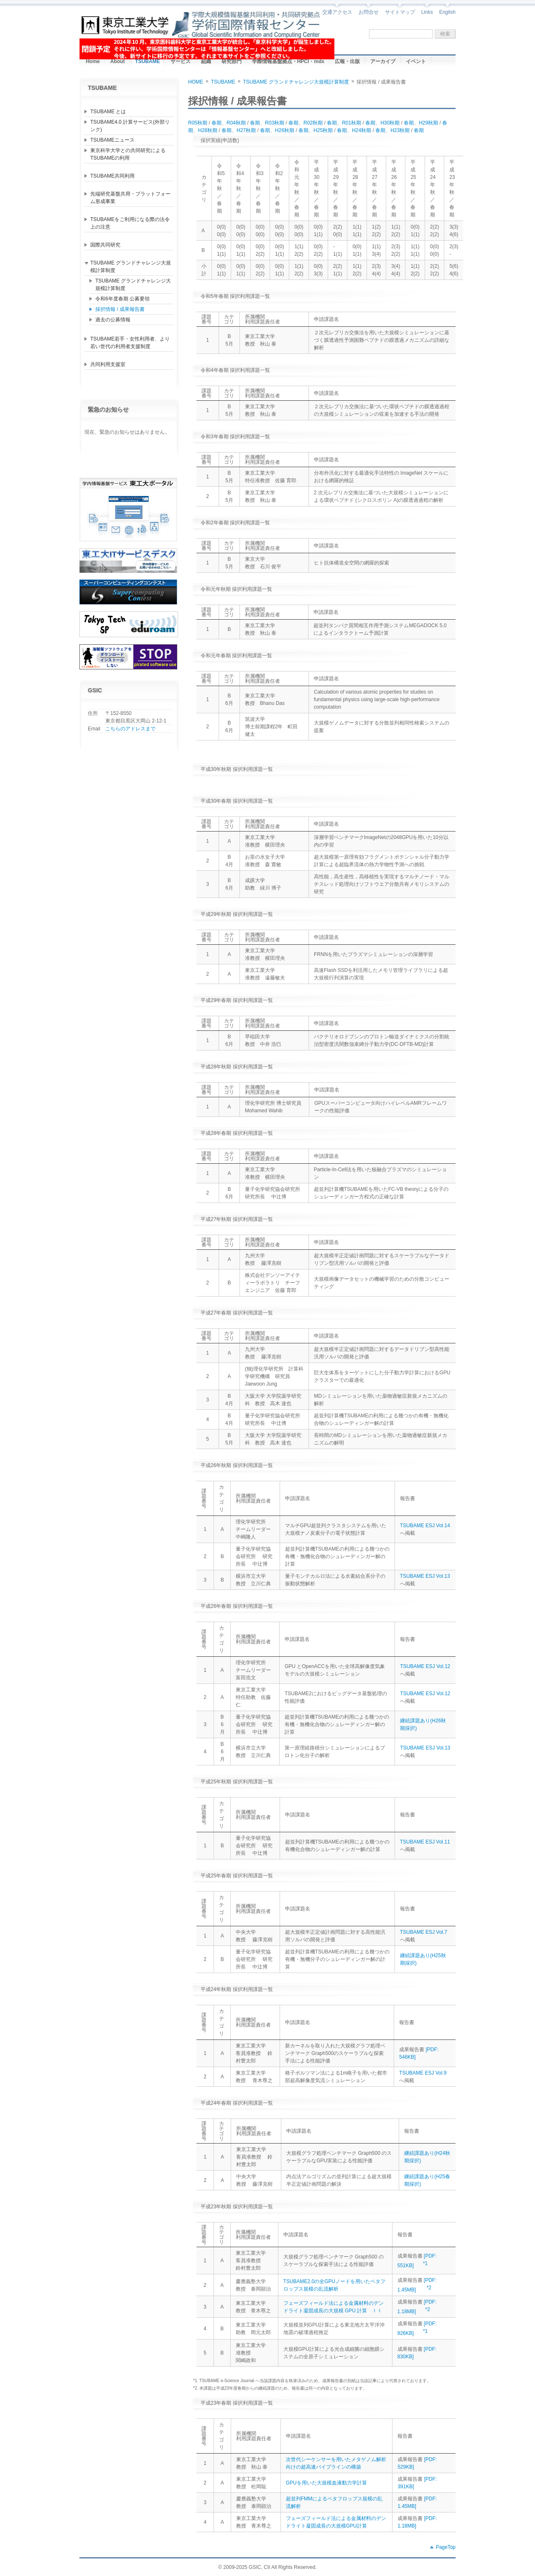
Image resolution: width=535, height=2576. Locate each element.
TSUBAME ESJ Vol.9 (422, 2073)
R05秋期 (197, 123)
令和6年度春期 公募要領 (122, 299)
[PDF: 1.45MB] (417, 2502)
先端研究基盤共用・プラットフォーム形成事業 (130, 197)
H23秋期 (400, 130)
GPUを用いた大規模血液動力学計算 (326, 2483)
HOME (195, 82)
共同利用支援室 (107, 364)
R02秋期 (313, 123)
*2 (429, 2288)
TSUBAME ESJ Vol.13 (425, 1576)
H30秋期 (390, 123)
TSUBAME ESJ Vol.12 (425, 1666)
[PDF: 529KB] (417, 2463)
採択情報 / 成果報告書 (120, 309)
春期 (216, 123)
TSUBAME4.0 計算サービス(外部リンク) (130, 125)
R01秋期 (351, 123)
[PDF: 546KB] (418, 2053)
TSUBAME (223, 82)
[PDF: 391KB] (417, 2483)
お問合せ (369, 12)
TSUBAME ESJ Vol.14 (425, 1525)
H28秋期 (207, 130)
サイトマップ (400, 12)
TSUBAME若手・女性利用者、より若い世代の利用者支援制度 (130, 342)
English (447, 12)
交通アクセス (337, 12)
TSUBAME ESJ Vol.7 (423, 1932)
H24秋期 (361, 130)
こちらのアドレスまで (130, 729)
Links (427, 12)
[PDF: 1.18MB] (417, 2522)
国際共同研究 (105, 245)
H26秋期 (284, 130)
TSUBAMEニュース (112, 140)
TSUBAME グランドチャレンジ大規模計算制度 (130, 266)
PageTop (446, 2547)
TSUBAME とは (108, 111)
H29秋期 (428, 123)
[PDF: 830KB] (417, 2353)
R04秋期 (236, 123)
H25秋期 (323, 130)
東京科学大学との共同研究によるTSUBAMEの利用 (128, 154)
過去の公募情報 (112, 320)
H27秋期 (246, 130)
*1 (425, 2263)
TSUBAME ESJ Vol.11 (425, 1842)
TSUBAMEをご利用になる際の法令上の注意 (130, 223)
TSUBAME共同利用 (112, 176)
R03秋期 (274, 123)
